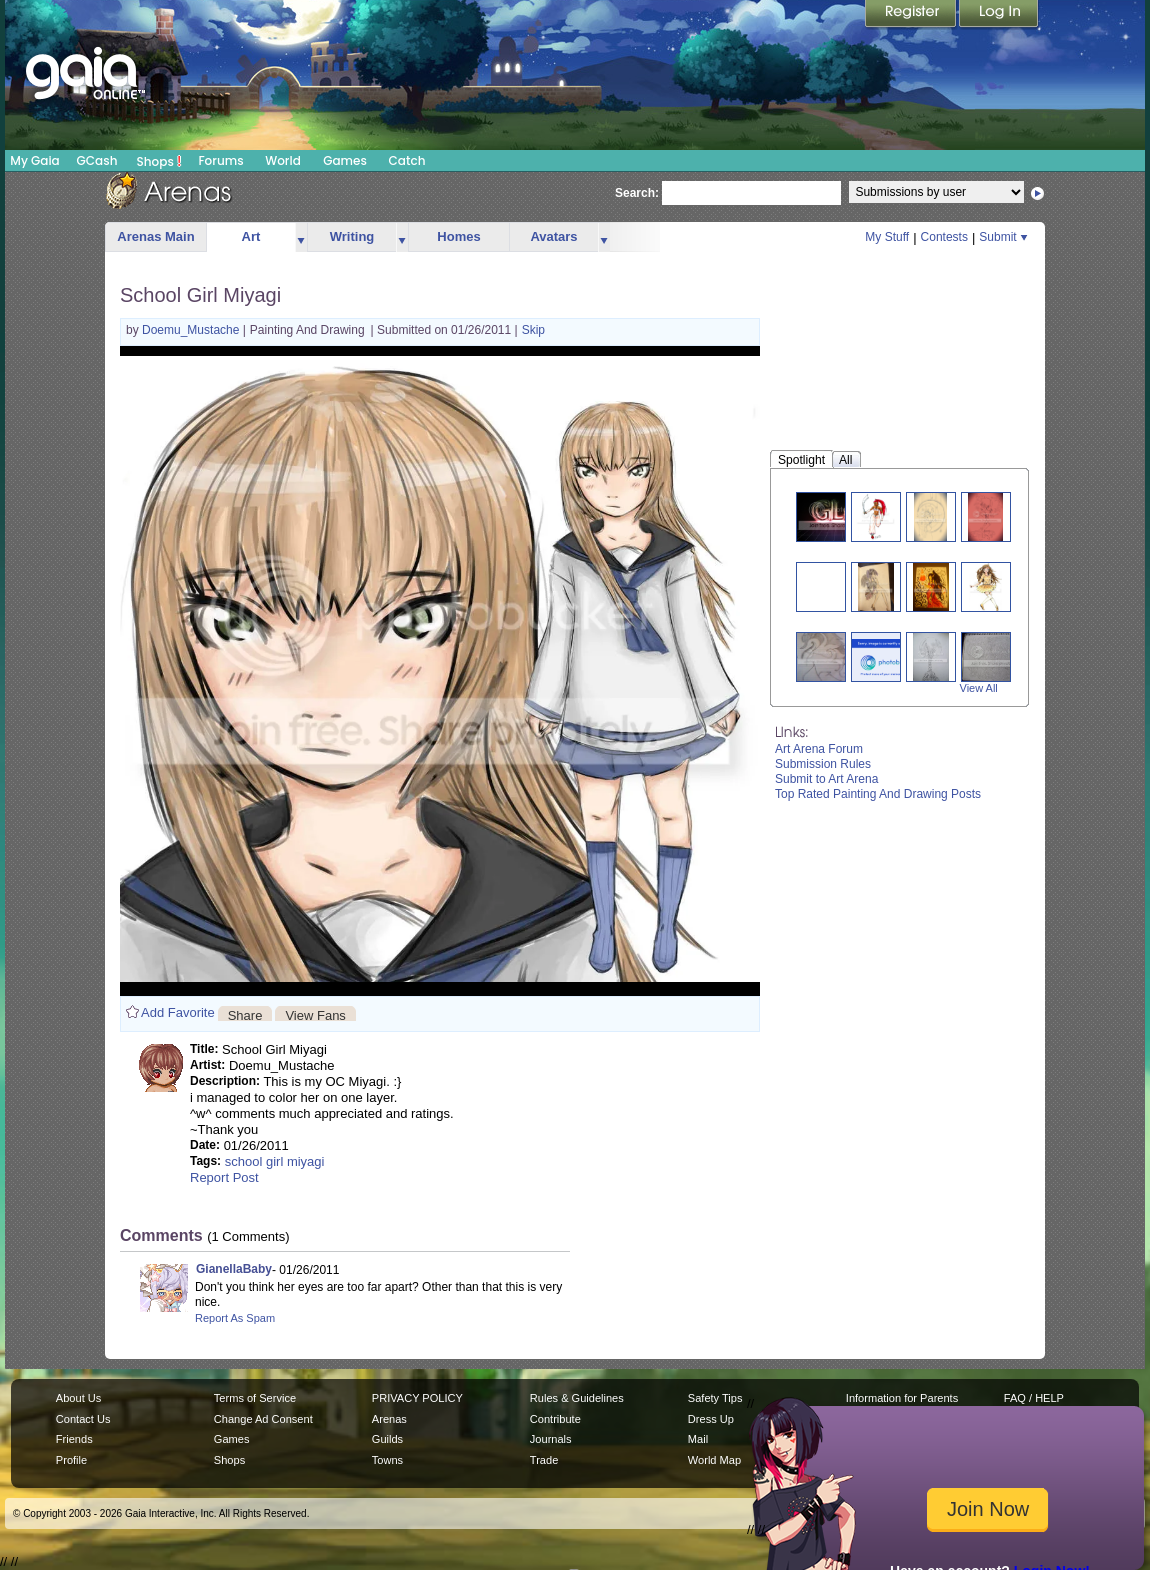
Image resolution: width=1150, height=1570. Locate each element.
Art (251, 236)
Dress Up (711, 1419)
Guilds (387, 1439)
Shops (159, 161)
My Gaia (34, 160)
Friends (74, 1439)
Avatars (553, 236)
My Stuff (887, 237)
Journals (551, 1439)
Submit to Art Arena (826, 779)
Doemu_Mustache (192, 330)
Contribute (555, 1419)
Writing (352, 236)
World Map (714, 1460)
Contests (944, 237)
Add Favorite (178, 1012)
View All (979, 688)
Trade (544, 1460)
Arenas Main (155, 236)
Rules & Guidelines (577, 1398)
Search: (637, 193)
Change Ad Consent (263, 1419)
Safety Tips (715, 1398)
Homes (458, 236)
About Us (78, 1398)
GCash (97, 160)
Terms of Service (255, 1398)
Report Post (224, 1177)
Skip (533, 330)
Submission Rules (823, 764)
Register (912, 15)
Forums (220, 160)
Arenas (389, 1419)
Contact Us (83, 1419)
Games (345, 160)
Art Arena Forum (819, 749)
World (283, 160)
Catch (407, 160)
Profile (71, 1460)
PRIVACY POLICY (417, 1398)
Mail (698, 1439)
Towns (387, 1460)
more (301, 237)
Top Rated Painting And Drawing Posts (878, 794)
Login (999, 15)
